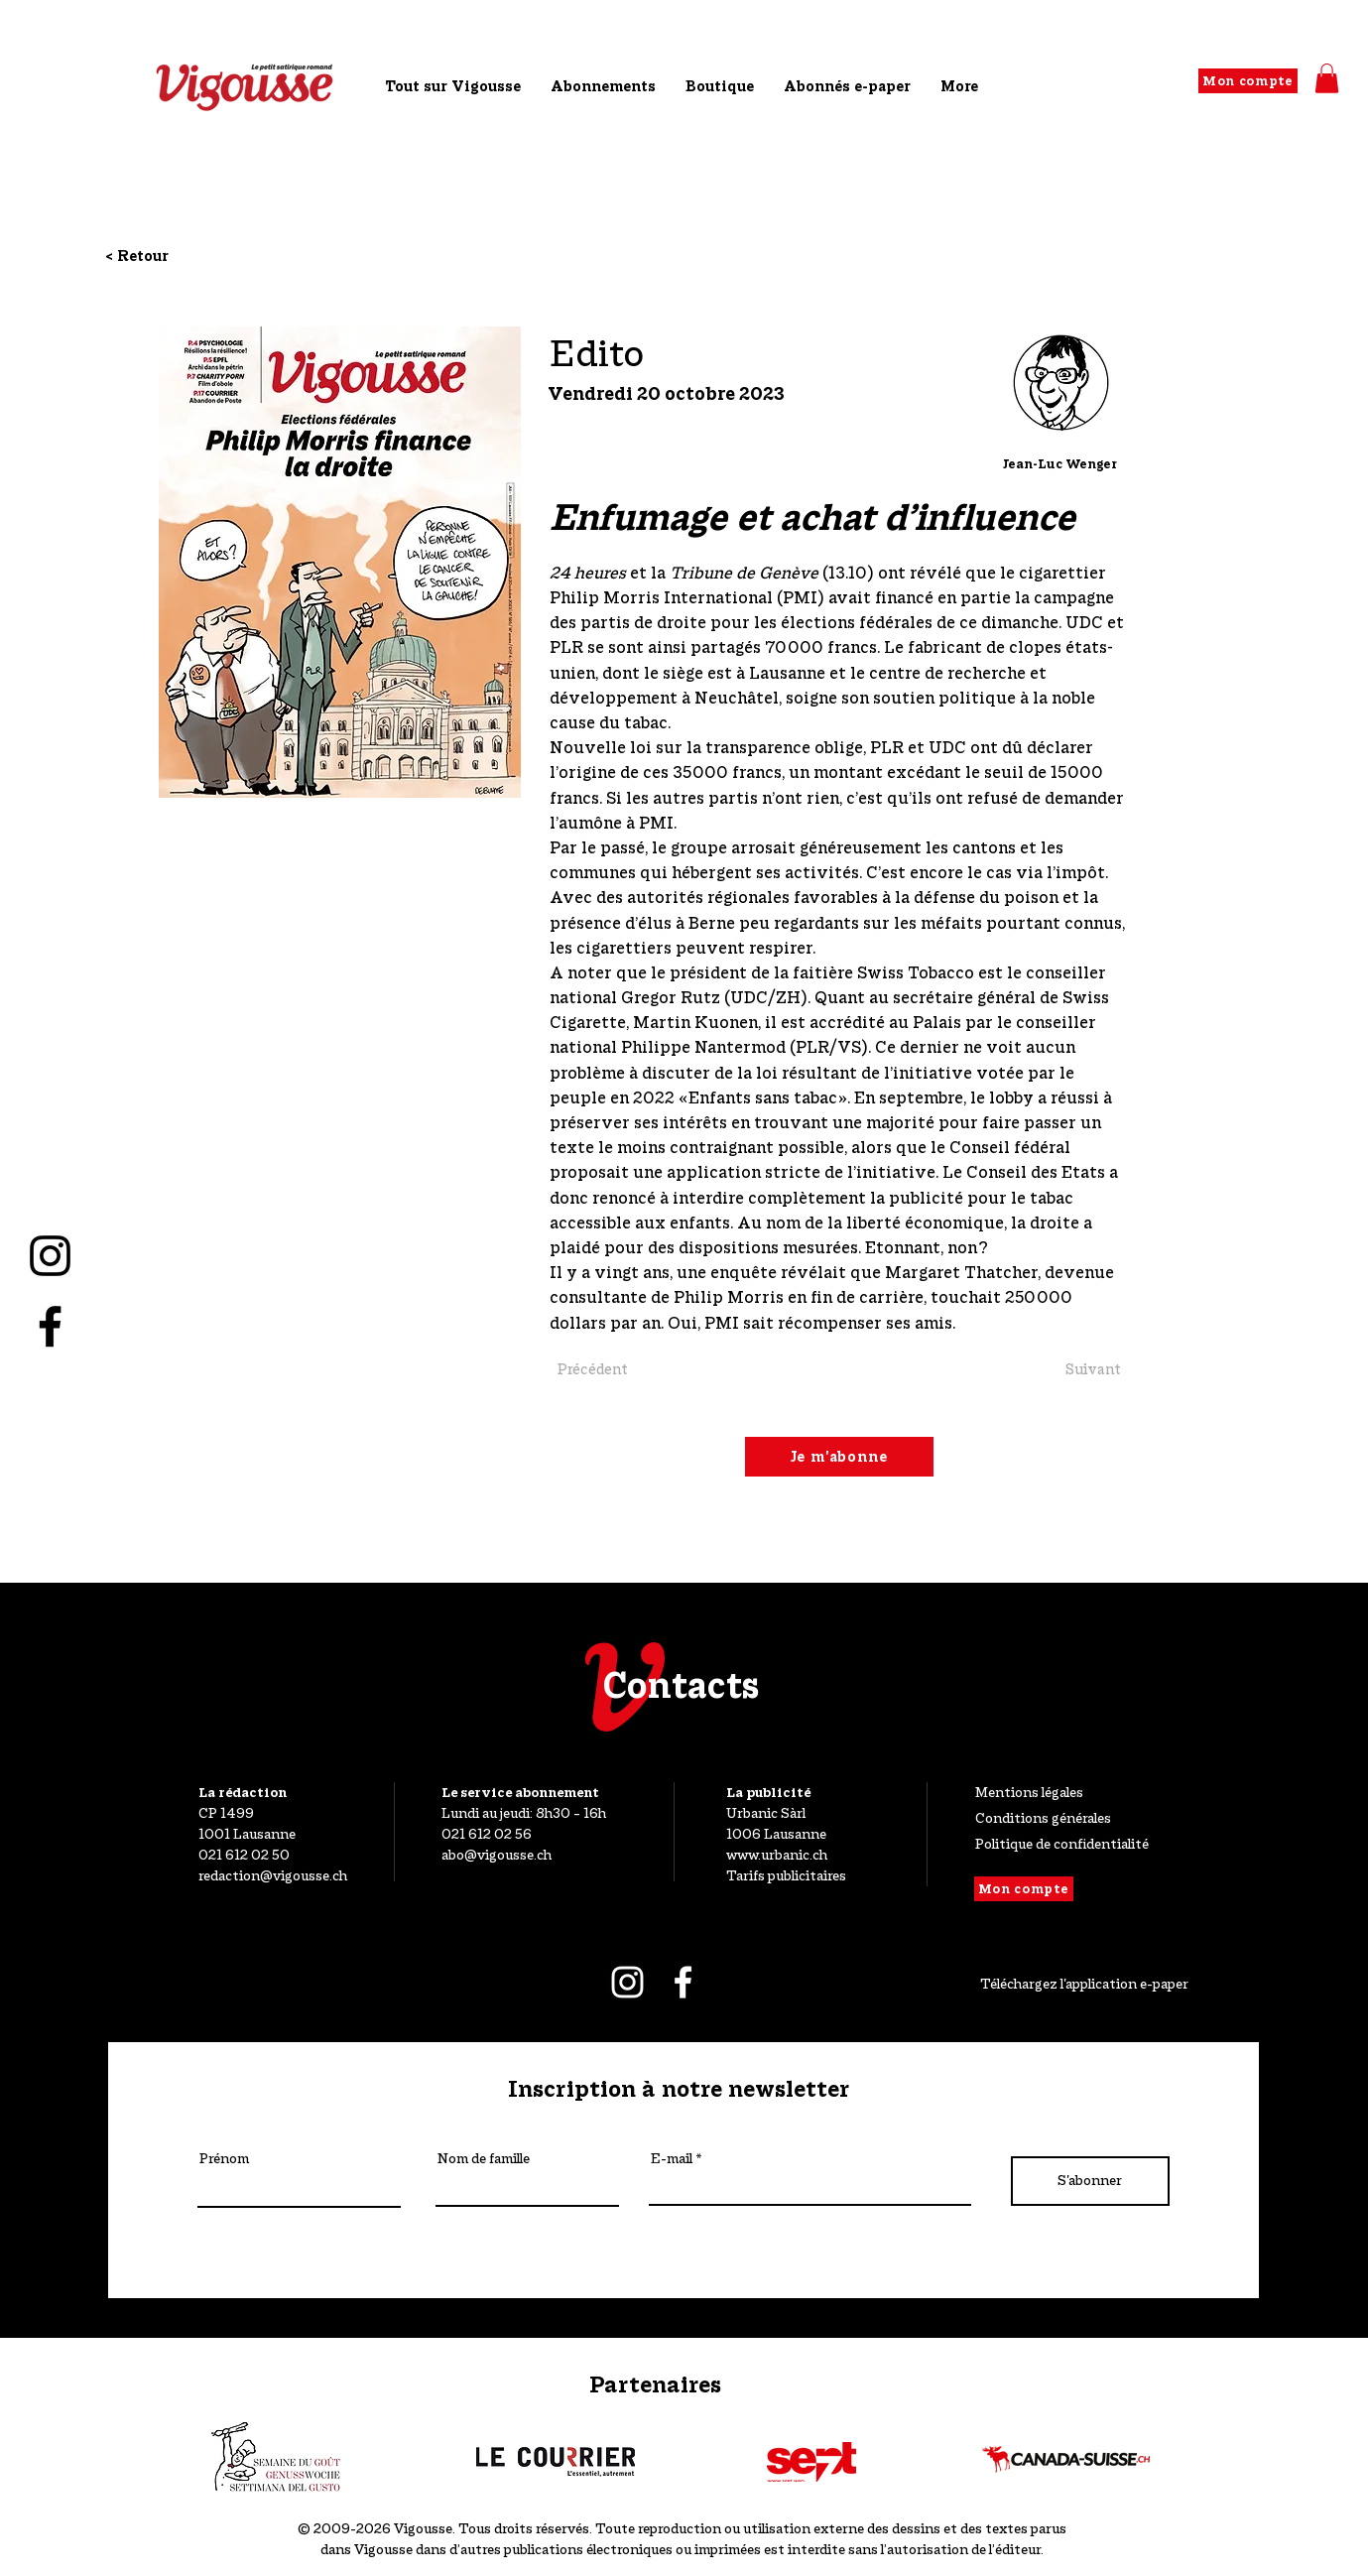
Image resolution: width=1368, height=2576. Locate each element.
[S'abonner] (1090, 2181)
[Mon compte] (1248, 80)
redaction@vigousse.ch (272, 1875)
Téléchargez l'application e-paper (1084, 1984)
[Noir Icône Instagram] (50, 1255)
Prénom (224, 2158)
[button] (1326, 78)
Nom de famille (483, 2158)
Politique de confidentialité (1062, 1844)
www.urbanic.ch (776, 1855)
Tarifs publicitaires (786, 1875)
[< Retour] (169, 256)
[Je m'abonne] (839, 1457)
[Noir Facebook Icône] (50, 1326)
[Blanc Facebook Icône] (683, 1982)
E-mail (671, 2158)
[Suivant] (1056, 1369)
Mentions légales (1029, 1792)
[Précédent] (617, 1369)
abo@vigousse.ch (496, 1855)
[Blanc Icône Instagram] (627, 1982)
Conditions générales (1043, 1818)
